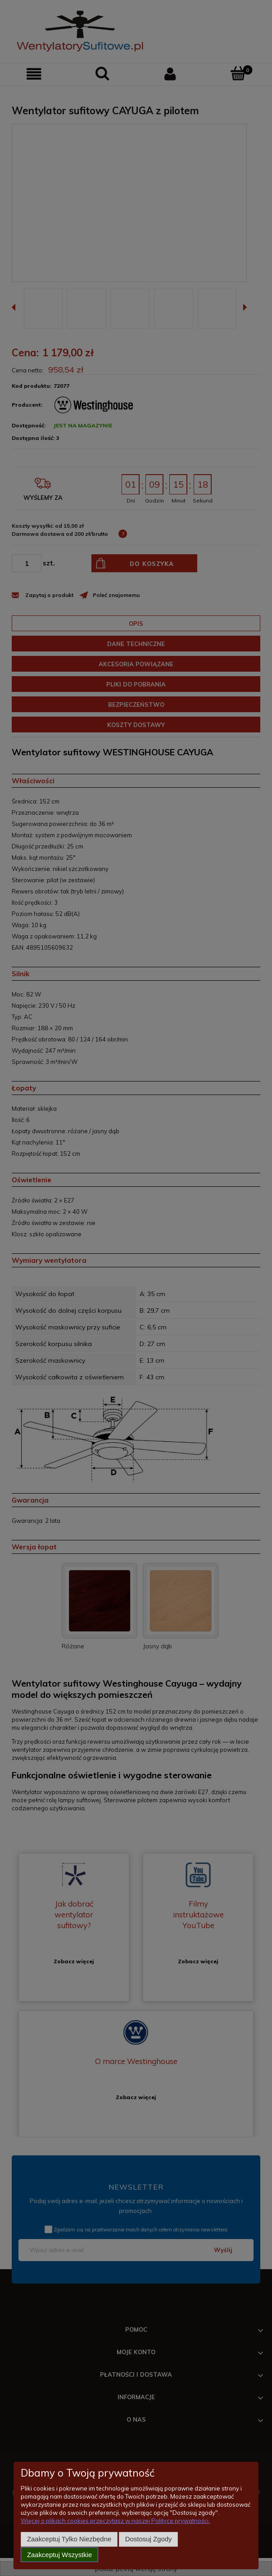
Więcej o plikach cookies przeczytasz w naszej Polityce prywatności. (115, 2521)
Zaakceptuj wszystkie (59, 2554)
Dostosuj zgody (148, 2540)
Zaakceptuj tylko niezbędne (69, 2540)
